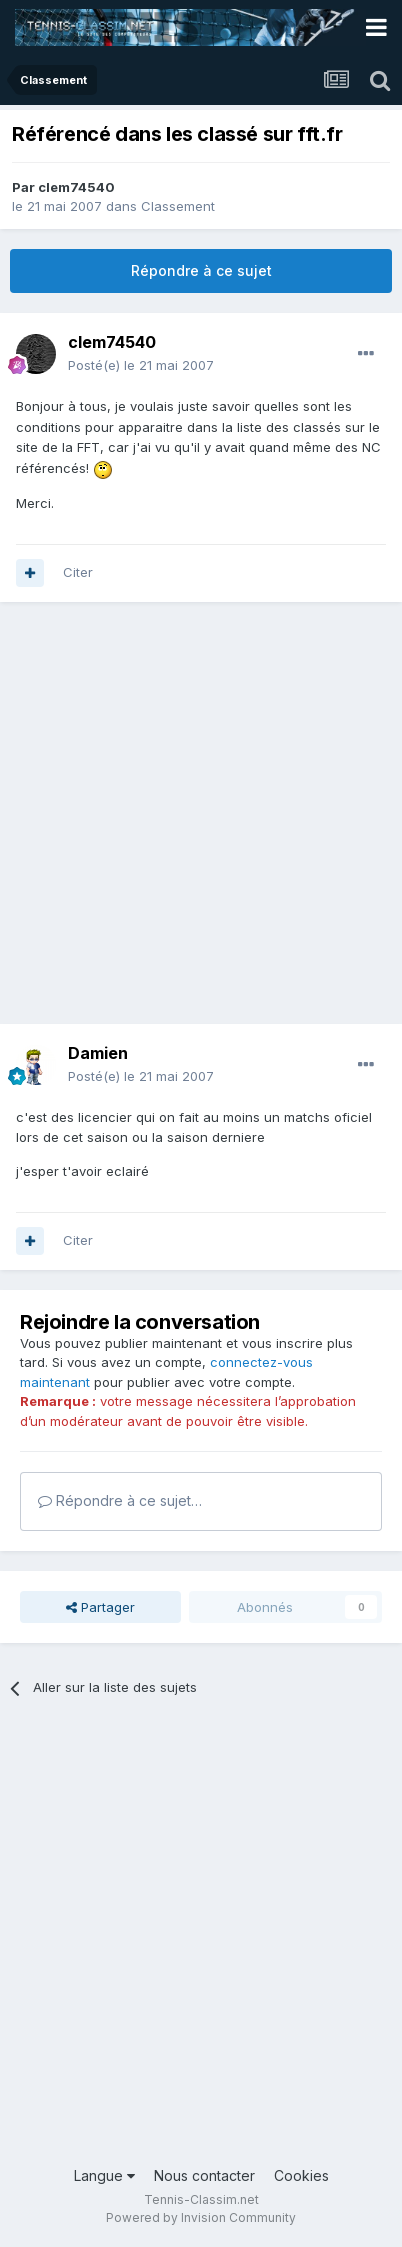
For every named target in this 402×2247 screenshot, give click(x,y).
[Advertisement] (201, 823)
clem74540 (76, 187)
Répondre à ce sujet (201, 270)
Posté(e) (141, 365)
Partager (100, 1607)
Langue (104, 2175)
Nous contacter (204, 2175)
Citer (78, 572)
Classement (178, 206)
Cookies (301, 2175)
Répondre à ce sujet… (120, 1500)
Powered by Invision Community (201, 2217)
